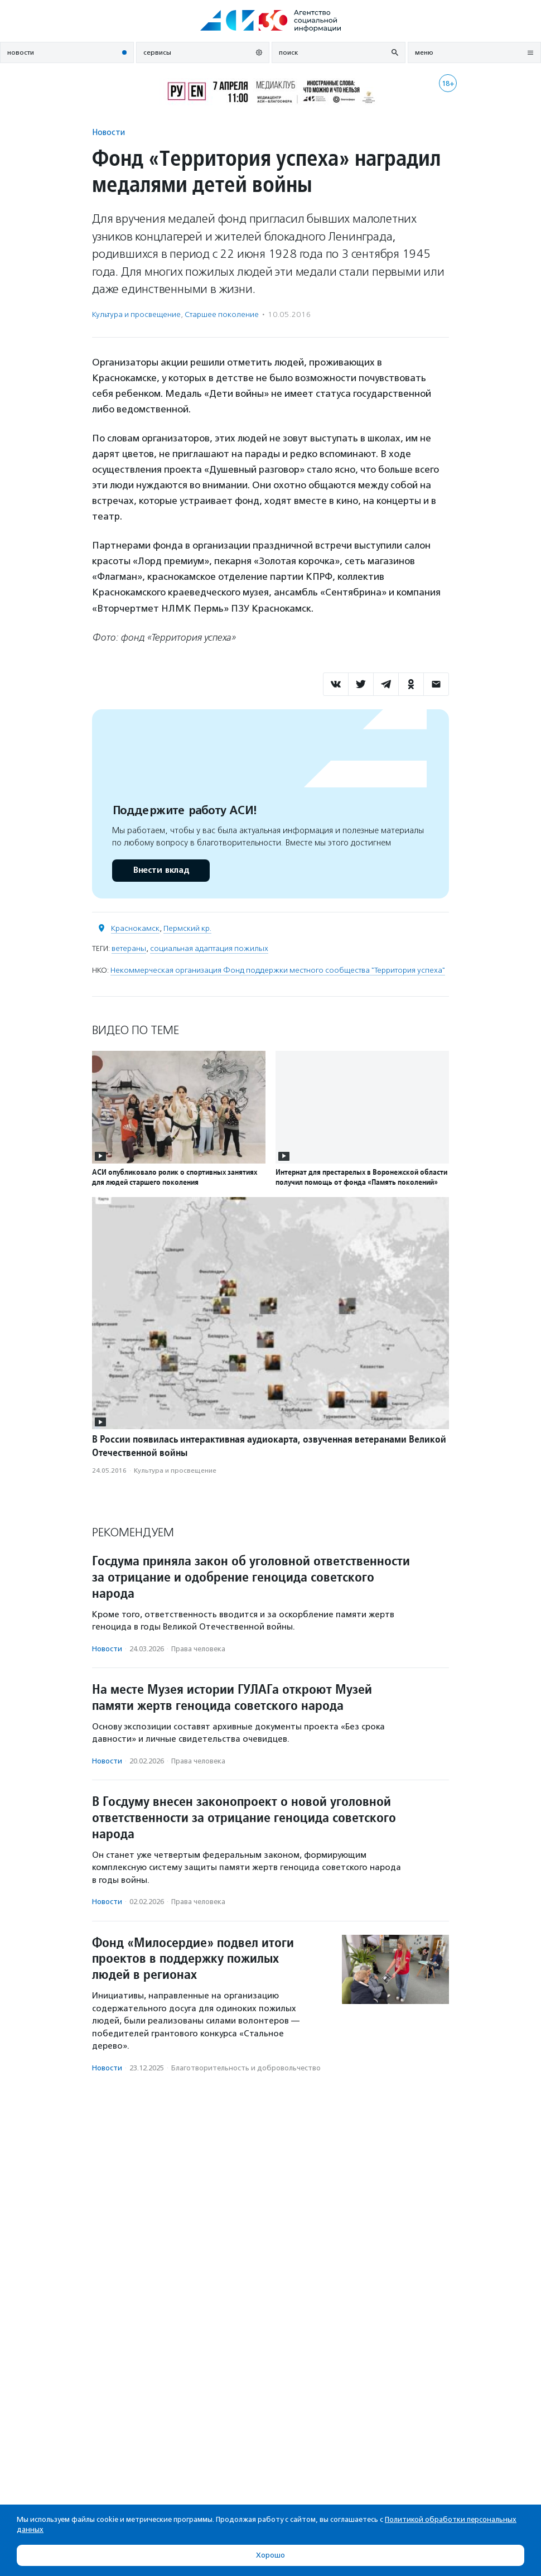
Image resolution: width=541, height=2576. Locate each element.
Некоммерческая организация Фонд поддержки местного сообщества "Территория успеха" (277, 970)
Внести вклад (161, 870)
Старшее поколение (222, 314)
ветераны (129, 948)
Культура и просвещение (136, 314)
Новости (108, 132)
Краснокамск (135, 928)
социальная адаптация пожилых (209, 948)
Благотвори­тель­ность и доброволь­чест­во (246, 2068)
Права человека (198, 1649)
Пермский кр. (187, 928)
